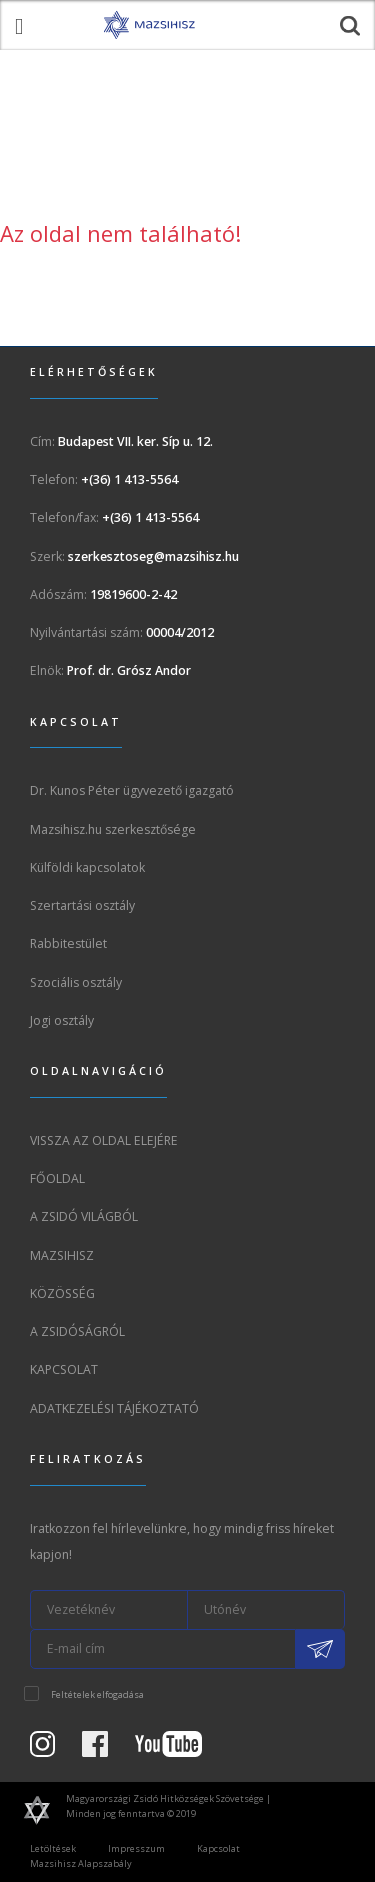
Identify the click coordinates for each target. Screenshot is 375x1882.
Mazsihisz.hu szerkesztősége (113, 829)
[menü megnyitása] (19, 25)
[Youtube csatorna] (180, 1749)
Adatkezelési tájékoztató (114, 1408)
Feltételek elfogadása (97, 1694)
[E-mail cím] (163, 1649)
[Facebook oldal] (107, 1749)
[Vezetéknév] (109, 1609)
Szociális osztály (76, 982)
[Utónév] (267, 1609)
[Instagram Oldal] (54, 1749)
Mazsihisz (62, 1255)
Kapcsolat (64, 1369)
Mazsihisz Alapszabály (81, 1863)
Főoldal (57, 1178)
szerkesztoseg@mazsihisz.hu (153, 556)
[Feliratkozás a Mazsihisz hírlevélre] (320, 1649)
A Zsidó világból (84, 1216)
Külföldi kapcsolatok (87, 867)
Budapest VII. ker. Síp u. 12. (135, 441)
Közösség (62, 1293)
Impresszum (136, 1848)
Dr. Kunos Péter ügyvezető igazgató (132, 790)
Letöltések (53, 1848)
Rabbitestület (68, 943)
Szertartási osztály (82, 905)
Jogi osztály (62, 1020)
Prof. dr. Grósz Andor (129, 670)
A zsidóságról (77, 1331)
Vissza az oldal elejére (104, 1140)
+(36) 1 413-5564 (129, 479)
